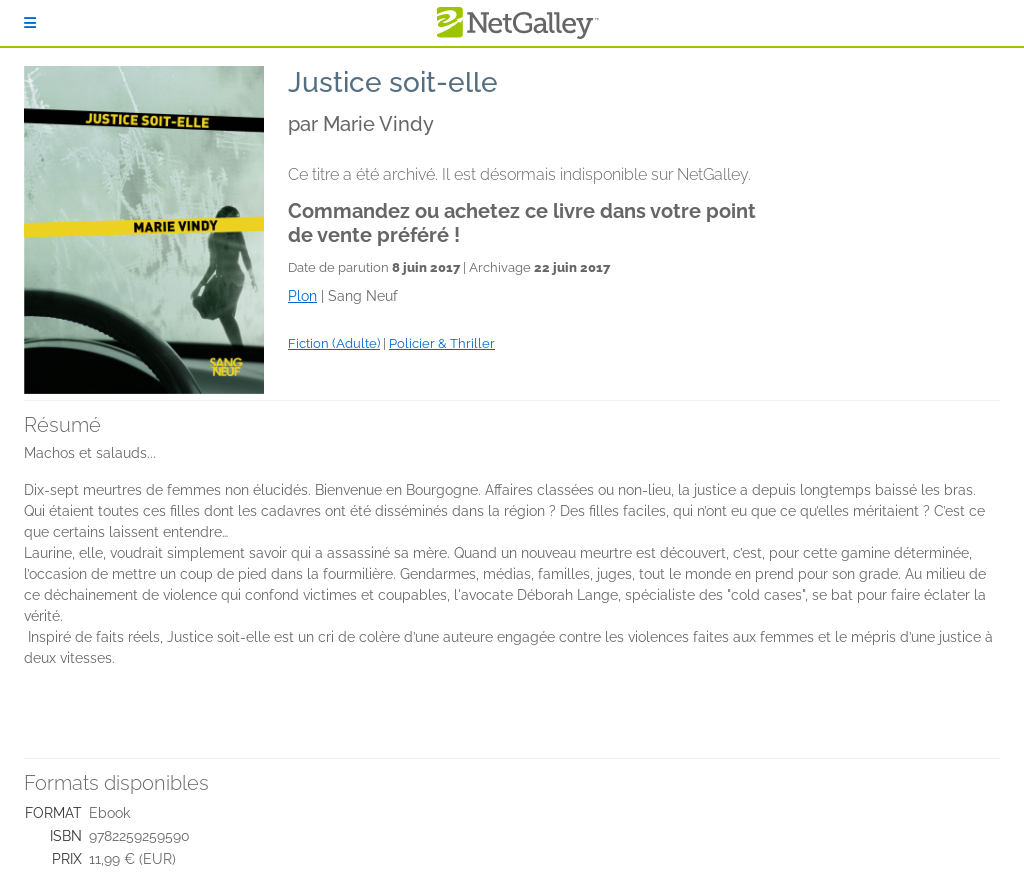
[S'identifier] (30, 23)
